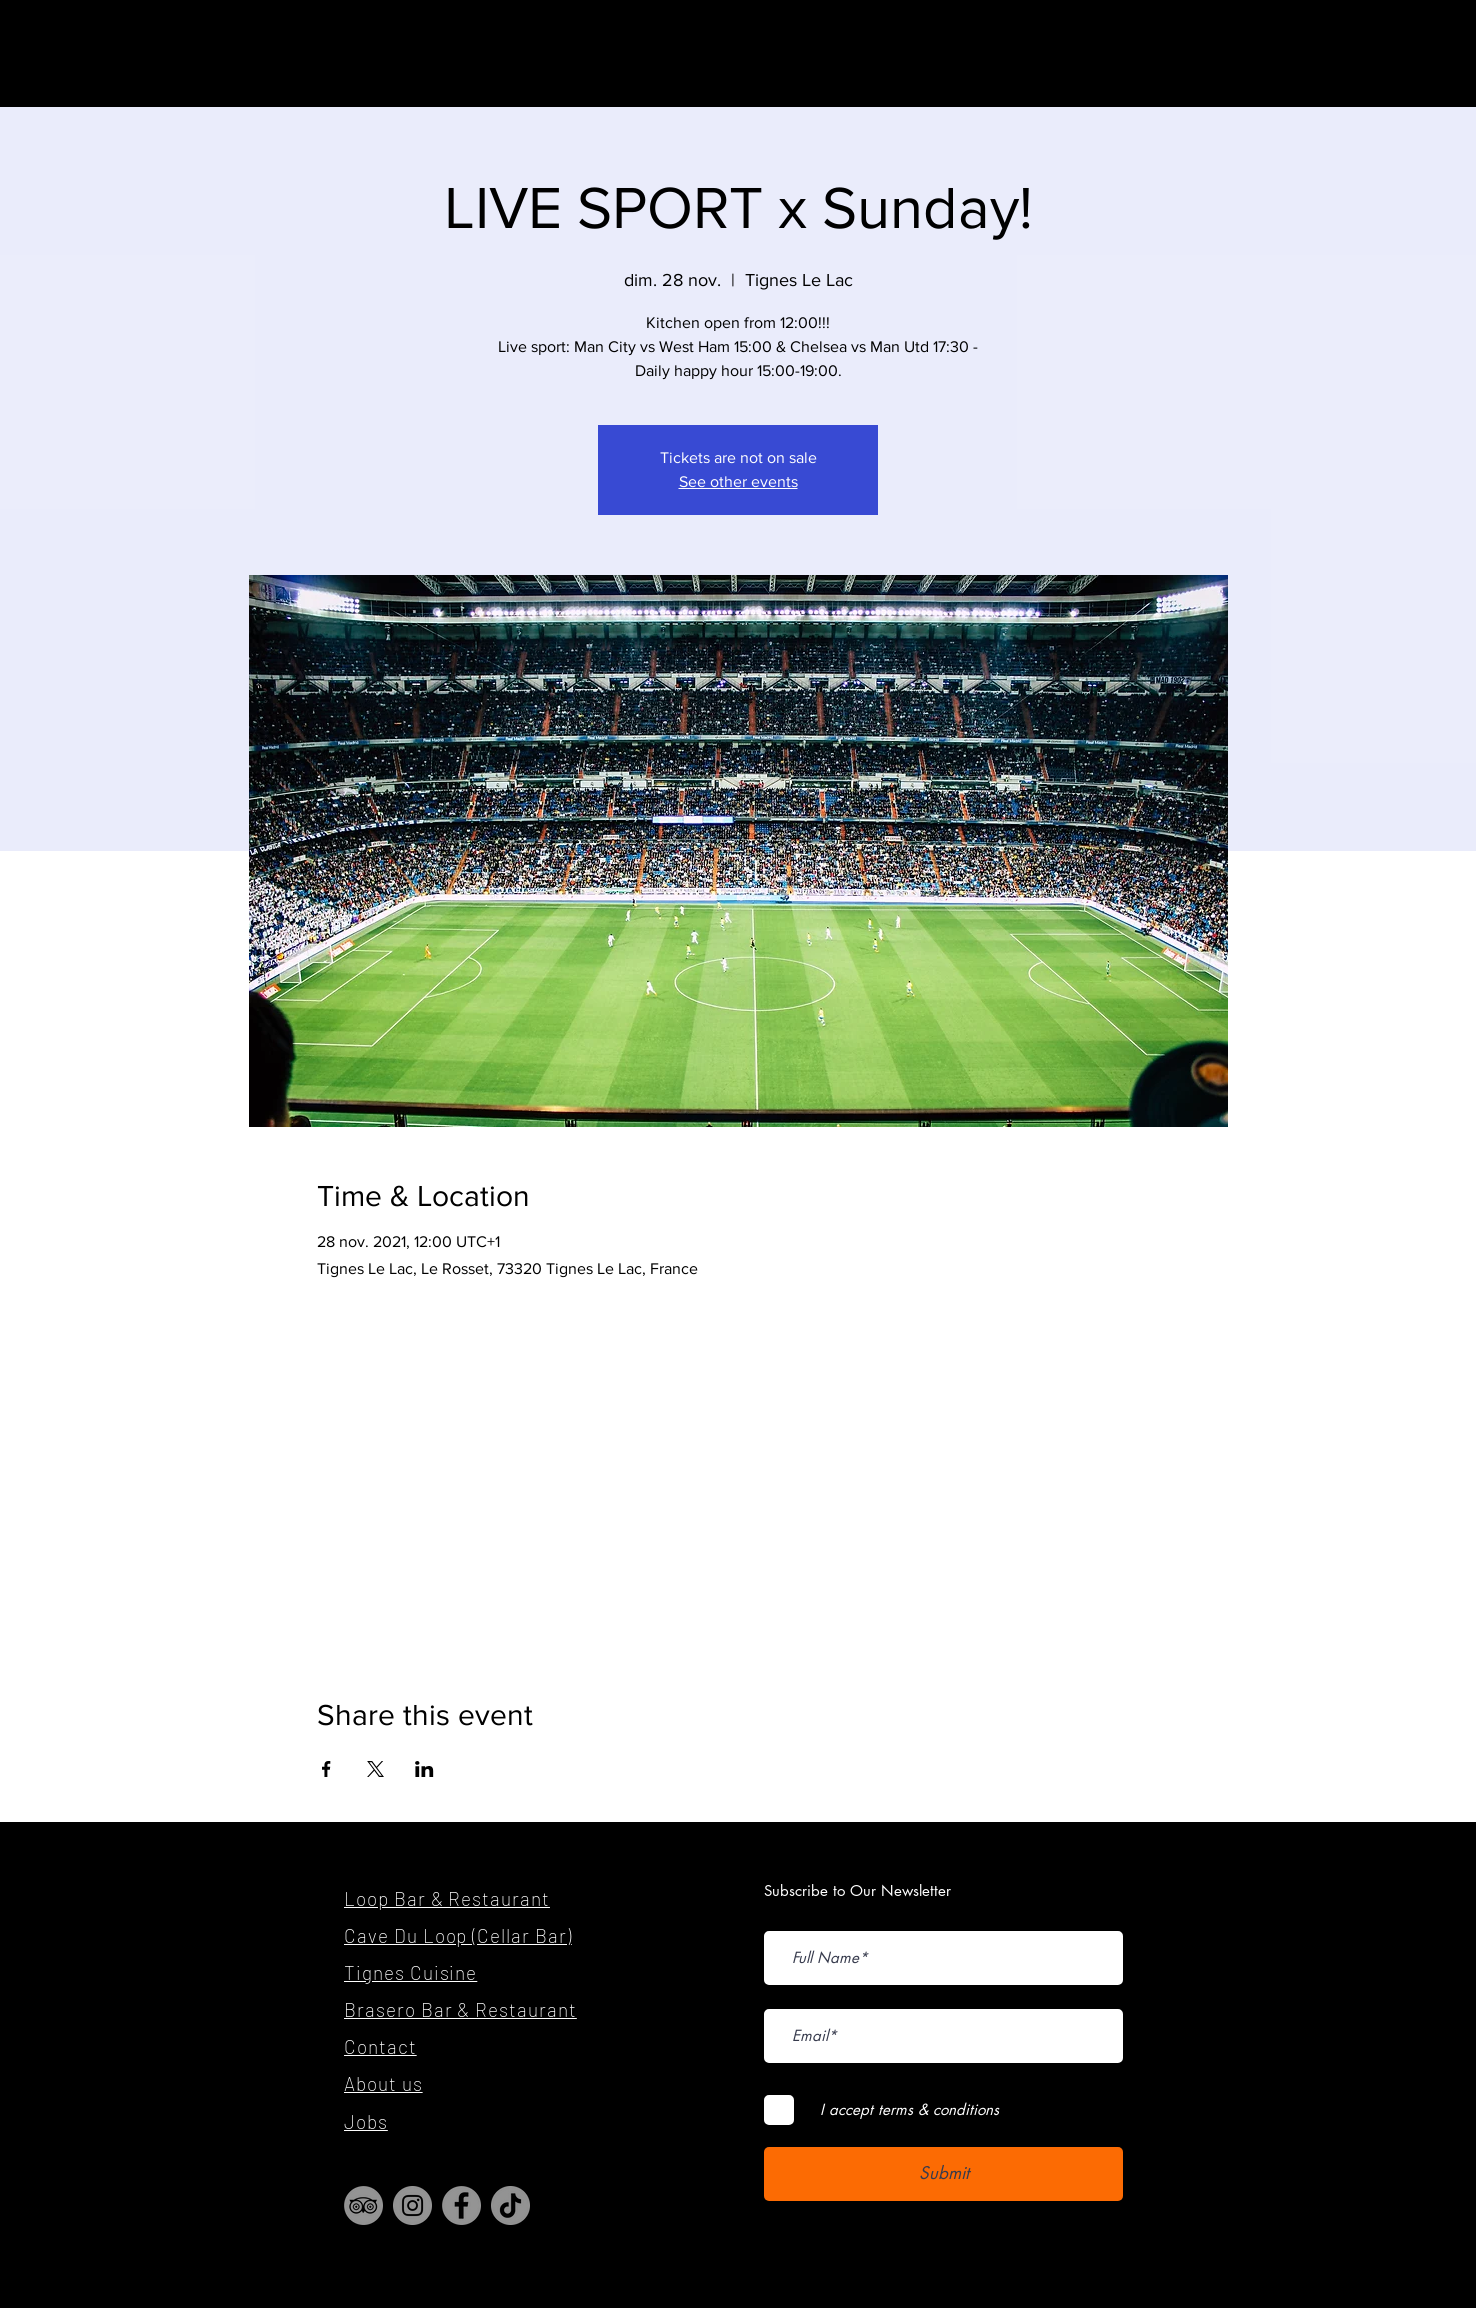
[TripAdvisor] (363, 2205)
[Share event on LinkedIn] (424, 1769)
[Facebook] (461, 2205)
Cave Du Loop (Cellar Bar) (458, 1935)
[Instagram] (412, 2205)
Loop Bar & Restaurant (447, 1898)
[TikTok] (510, 2205)
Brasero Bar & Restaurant (460, 2009)
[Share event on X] (375, 1769)
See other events (738, 481)
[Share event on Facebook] (326, 1769)
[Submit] (943, 2174)
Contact (380, 2046)
